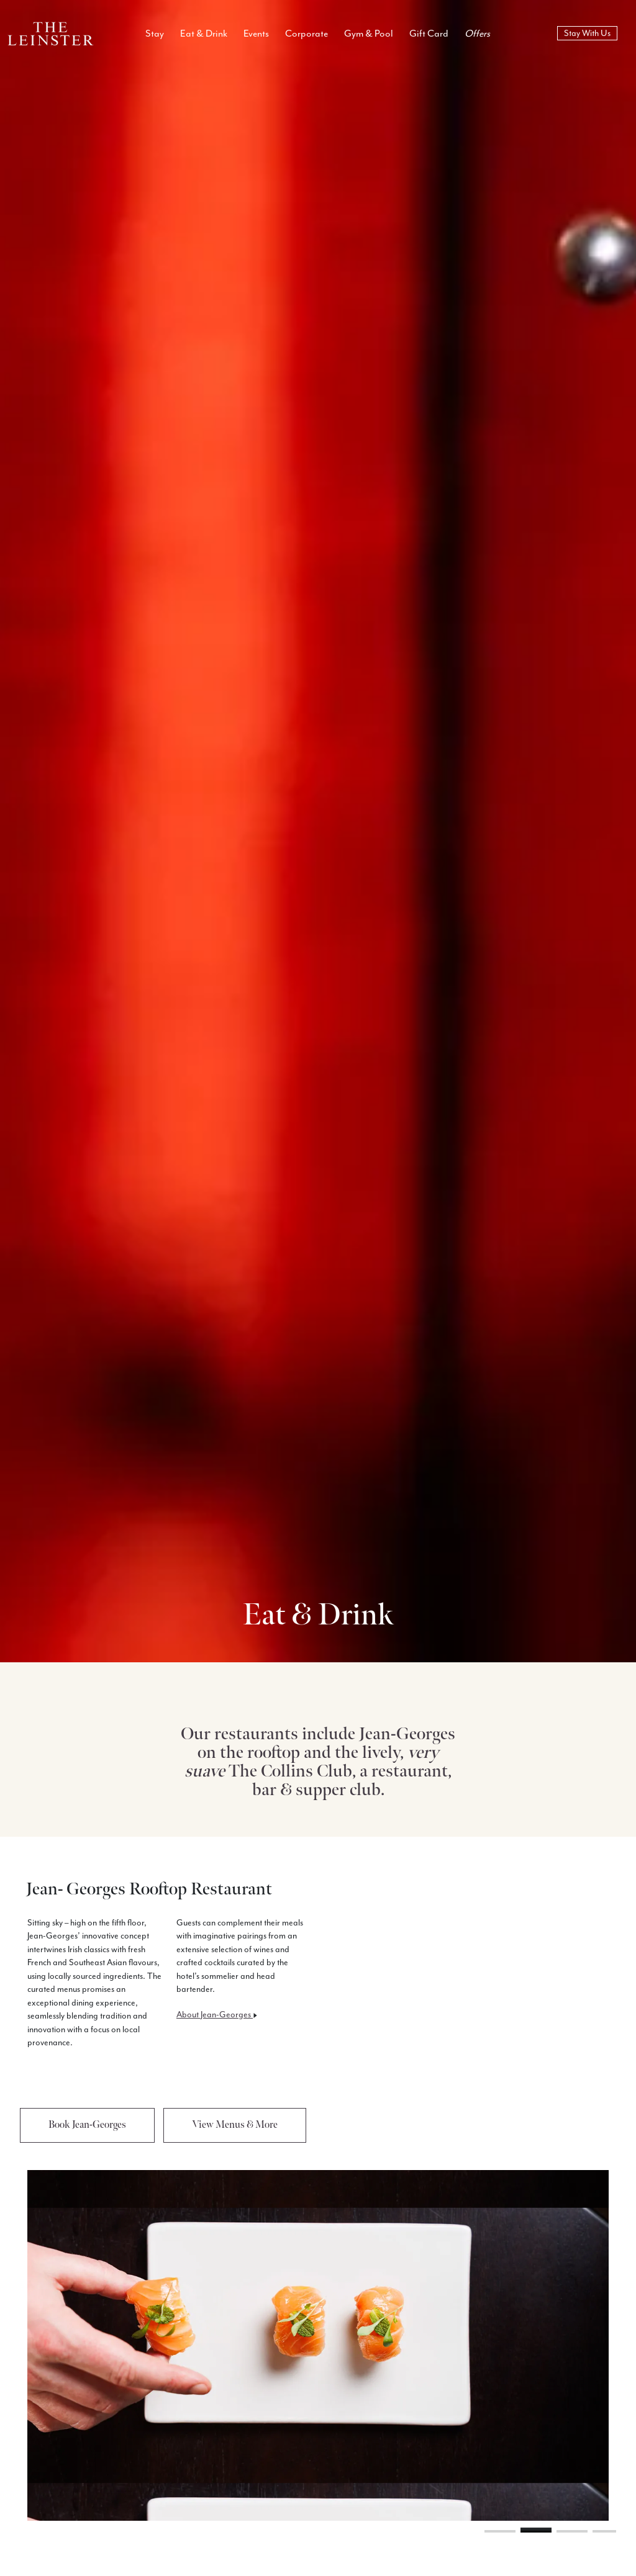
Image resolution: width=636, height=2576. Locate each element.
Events (256, 33)
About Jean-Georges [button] (217, 2014)
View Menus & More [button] (235, 2125)
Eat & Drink (203, 33)
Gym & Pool (368, 33)
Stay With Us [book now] (587, 33)
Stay (154, 33)
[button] (500, 2531)
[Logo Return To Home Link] (50, 32)
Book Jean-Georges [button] (87, 2125)
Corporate (306, 33)
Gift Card (428, 33)
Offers (477, 33)
